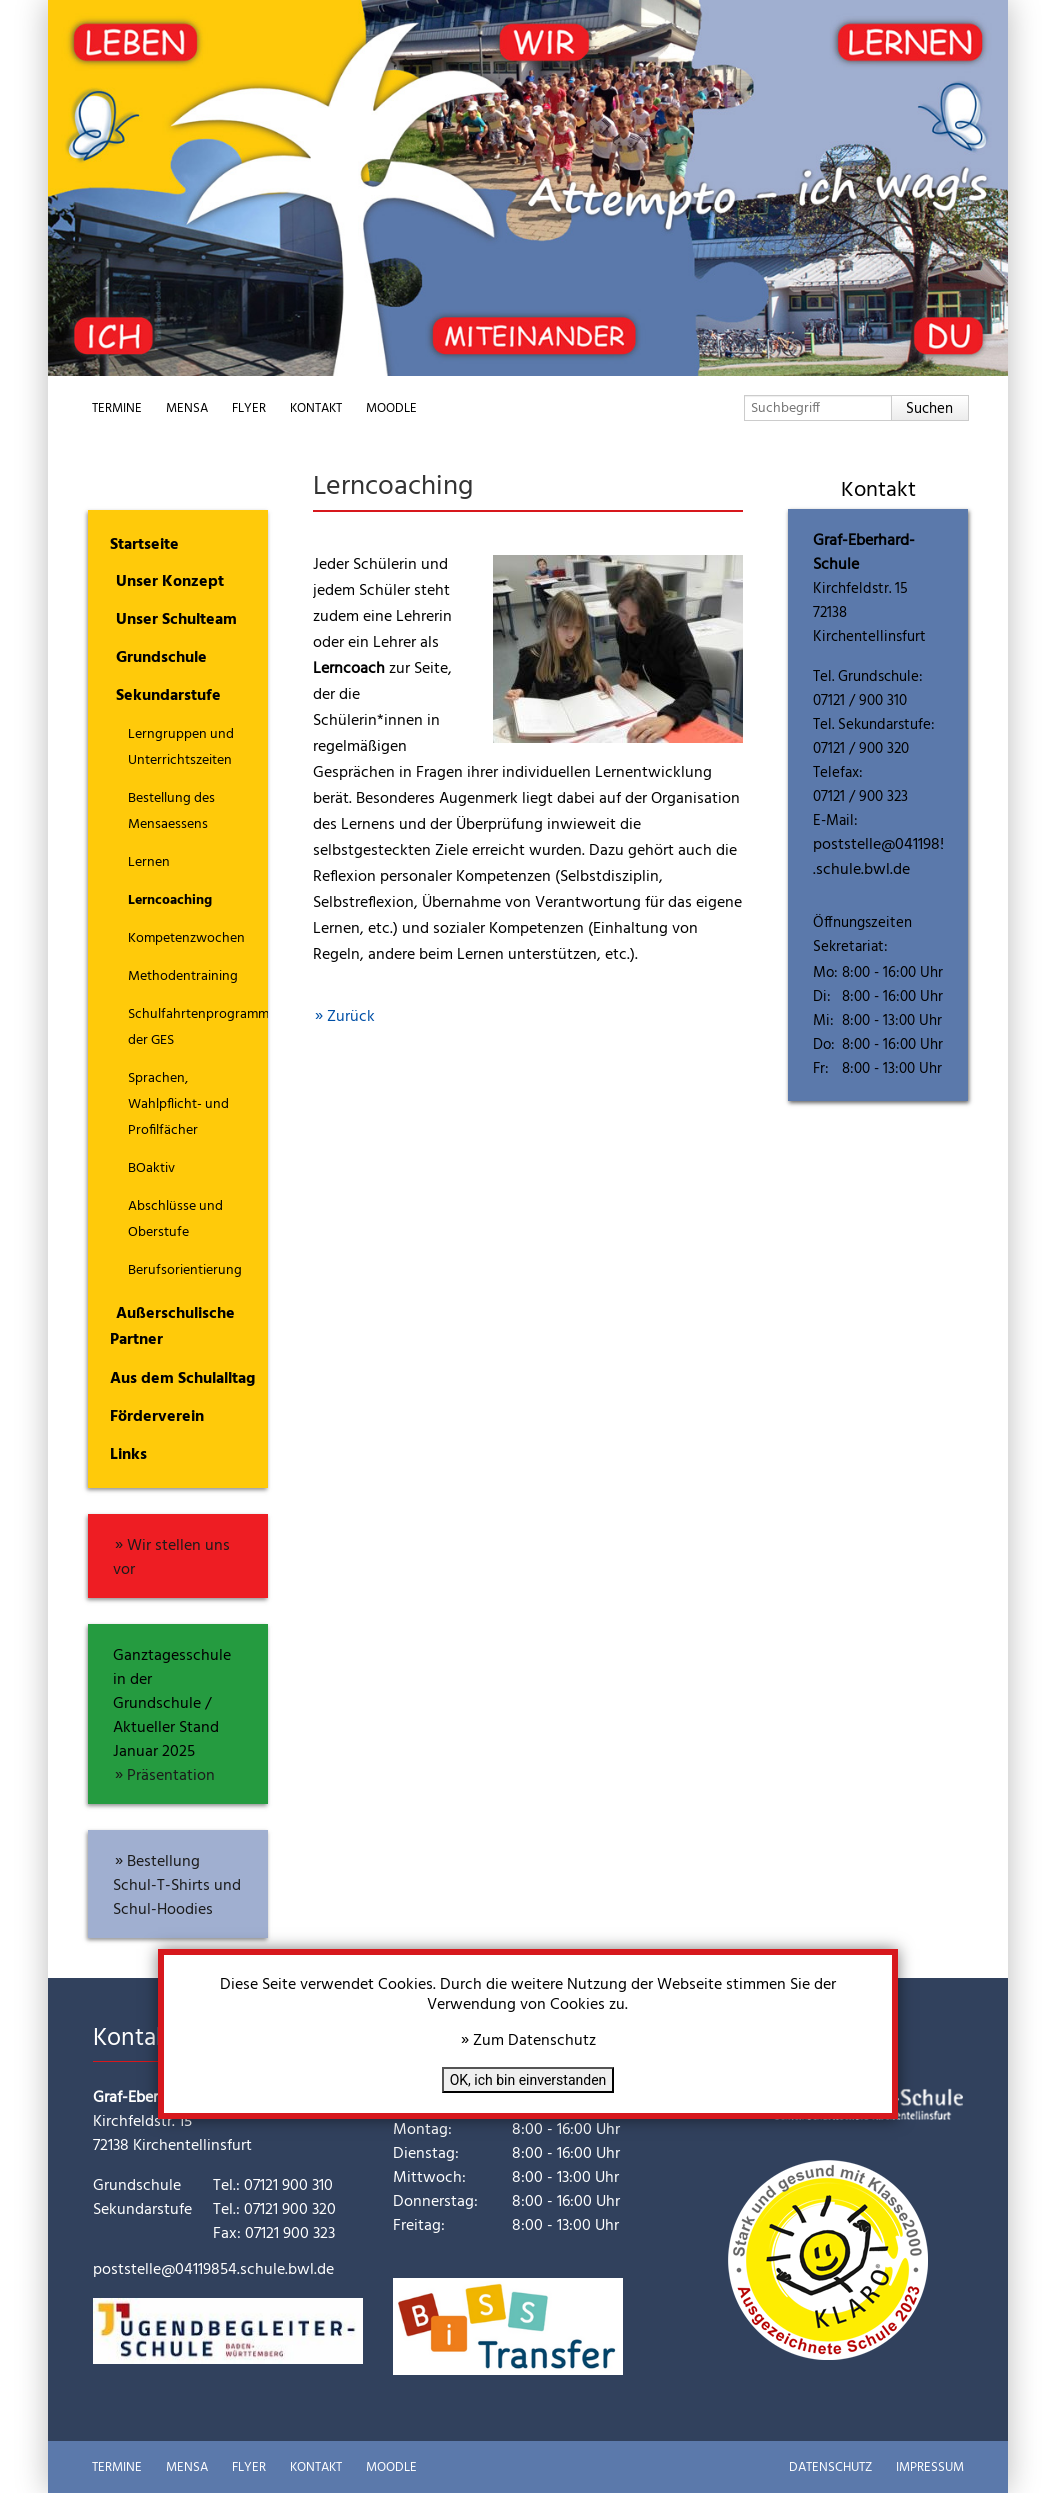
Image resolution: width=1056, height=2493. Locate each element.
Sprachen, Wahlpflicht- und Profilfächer (178, 1104)
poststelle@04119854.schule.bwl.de (885, 857)
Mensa (187, 408)
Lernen (149, 862)
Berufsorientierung (185, 1270)
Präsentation (171, 1776)
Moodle (391, 408)
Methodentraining (183, 976)
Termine (117, 408)
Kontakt (316, 408)
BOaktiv (151, 1168)
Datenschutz (830, 2467)
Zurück (351, 1017)
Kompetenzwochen (186, 938)
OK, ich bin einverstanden (528, 2080)
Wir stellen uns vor (171, 1558)
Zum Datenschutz (534, 2041)
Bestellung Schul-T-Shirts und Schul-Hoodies (177, 1886)
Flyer (249, 408)
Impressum (930, 2467)
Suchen (929, 409)
